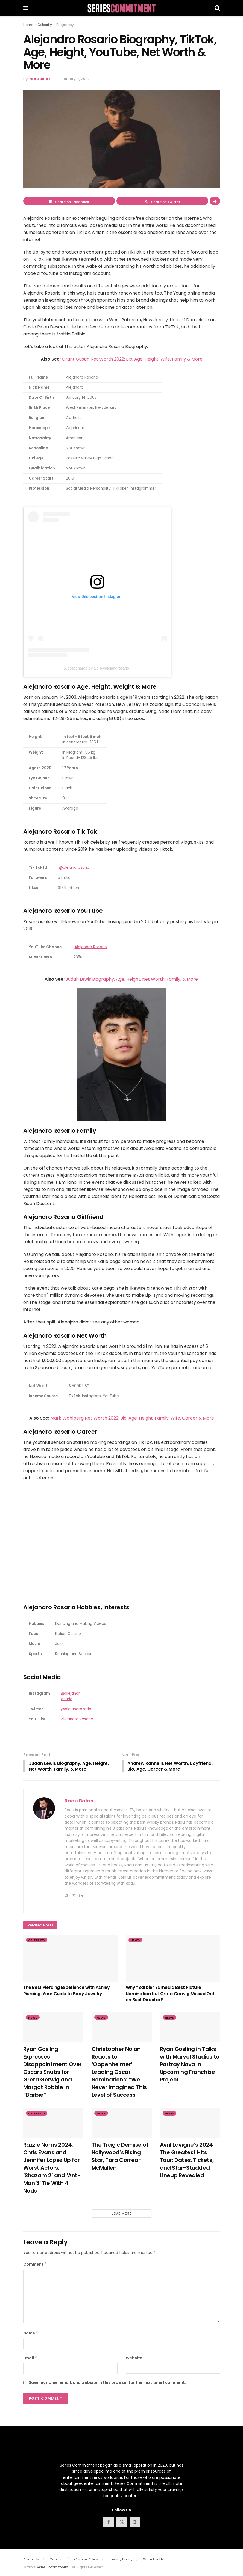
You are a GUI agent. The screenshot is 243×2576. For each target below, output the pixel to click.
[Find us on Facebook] (108, 2522)
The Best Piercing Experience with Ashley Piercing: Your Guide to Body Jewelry (66, 1991)
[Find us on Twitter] (121, 2522)
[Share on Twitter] (162, 201)
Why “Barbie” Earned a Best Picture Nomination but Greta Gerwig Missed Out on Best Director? (170, 1994)
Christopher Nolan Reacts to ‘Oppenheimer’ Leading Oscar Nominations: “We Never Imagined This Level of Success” (119, 2072)
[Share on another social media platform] (215, 201)
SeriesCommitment (52, 2567)
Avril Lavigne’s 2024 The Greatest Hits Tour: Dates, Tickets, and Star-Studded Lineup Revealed (187, 2160)
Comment (35, 2265)
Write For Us (153, 2559)
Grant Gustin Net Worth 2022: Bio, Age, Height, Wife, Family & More (132, 359)
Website (134, 2358)
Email (30, 2358)
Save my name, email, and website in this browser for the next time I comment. (107, 2383)
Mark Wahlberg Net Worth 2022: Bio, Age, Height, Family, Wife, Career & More (132, 1418)
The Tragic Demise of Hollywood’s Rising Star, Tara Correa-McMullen (120, 2156)
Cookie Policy (86, 2559)
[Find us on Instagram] (135, 2522)
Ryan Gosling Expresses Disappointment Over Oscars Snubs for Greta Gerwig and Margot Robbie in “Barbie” (52, 2072)
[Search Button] (217, 8)
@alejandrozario (74, 867)
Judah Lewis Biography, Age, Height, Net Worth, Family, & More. (132, 979)
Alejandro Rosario (91, 947)
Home (28, 24)
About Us (31, 2559)
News (135, 1940)
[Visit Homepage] (121, 8)
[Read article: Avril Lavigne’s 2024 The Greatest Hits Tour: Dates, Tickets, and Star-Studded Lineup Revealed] (190, 2124)
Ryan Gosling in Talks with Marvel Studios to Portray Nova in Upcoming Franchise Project (189, 2065)
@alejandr (70, 1693)
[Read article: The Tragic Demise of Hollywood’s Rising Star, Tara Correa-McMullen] (122, 2124)
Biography (65, 24)
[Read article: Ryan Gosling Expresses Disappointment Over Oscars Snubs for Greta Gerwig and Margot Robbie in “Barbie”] (53, 2028)
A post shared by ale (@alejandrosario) (97, 668)
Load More (121, 2214)
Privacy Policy (121, 2559)
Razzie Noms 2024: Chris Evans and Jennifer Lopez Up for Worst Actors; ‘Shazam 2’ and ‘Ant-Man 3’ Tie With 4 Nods (51, 2168)
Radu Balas (39, 78)
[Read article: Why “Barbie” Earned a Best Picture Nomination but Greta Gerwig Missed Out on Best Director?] (173, 1959)
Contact (56, 2559)
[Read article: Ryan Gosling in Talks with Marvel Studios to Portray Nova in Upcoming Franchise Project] (190, 2028)
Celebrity (44, 24)
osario (66, 1699)
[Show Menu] (25, 8)
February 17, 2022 (75, 78)
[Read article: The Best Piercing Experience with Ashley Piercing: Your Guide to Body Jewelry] (70, 1959)
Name (31, 2334)
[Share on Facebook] (69, 201)
